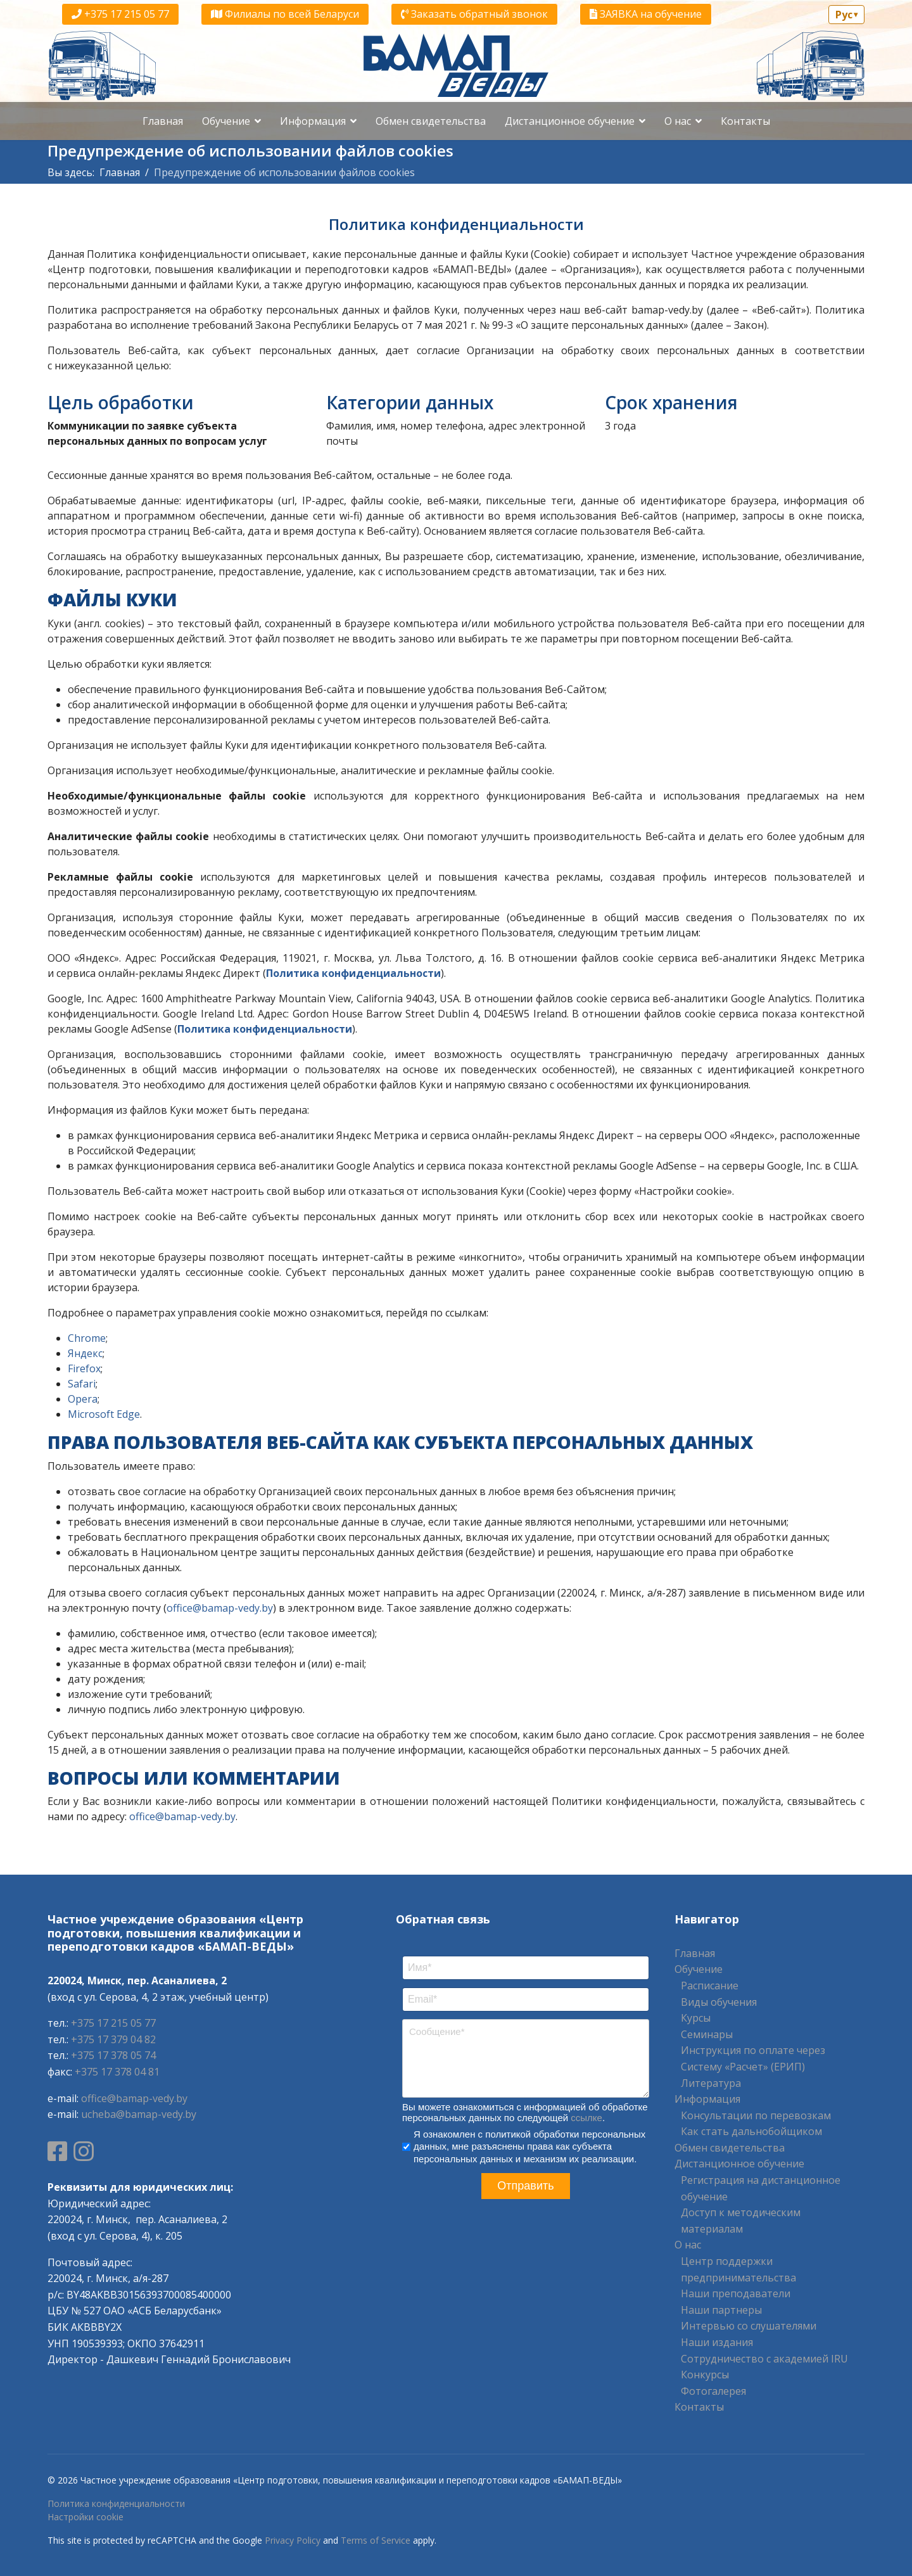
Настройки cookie (86, 2517)
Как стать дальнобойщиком (751, 2131)
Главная (162, 121)
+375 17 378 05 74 (113, 2055)
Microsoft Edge (104, 1414)
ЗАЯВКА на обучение (646, 14)
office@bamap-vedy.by (220, 1608)
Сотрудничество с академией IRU (764, 2359)
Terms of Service (375, 2540)
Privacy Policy (292, 2540)
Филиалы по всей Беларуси (285, 14)
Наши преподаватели (735, 2293)
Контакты (745, 121)
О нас (677, 121)
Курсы (696, 2018)
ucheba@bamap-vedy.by (138, 2114)
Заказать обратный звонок (474, 14)
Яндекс (85, 1353)
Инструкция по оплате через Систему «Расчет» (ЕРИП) (753, 2058)
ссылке (586, 2117)
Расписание (709, 1986)
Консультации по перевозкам (756, 2115)
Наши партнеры (721, 2310)
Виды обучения (719, 2002)
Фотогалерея (713, 2391)
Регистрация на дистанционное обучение (760, 2188)
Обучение (226, 121)
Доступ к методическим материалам (741, 2220)
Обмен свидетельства (431, 121)
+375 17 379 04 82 (113, 2039)
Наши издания (717, 2342)
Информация (313, 121)
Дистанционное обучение (570, 121)
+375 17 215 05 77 (120, 14)
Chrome (87, 1338)
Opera (83, 1399)
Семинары (707, 2034)
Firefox (84, 1368)
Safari (82, 1384)
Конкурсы (705, 2375)
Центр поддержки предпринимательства (738, 2269)
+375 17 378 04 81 (117, 2072)
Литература (711, 2083)
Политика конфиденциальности (116, 2503)
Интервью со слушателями (748, 2326)
